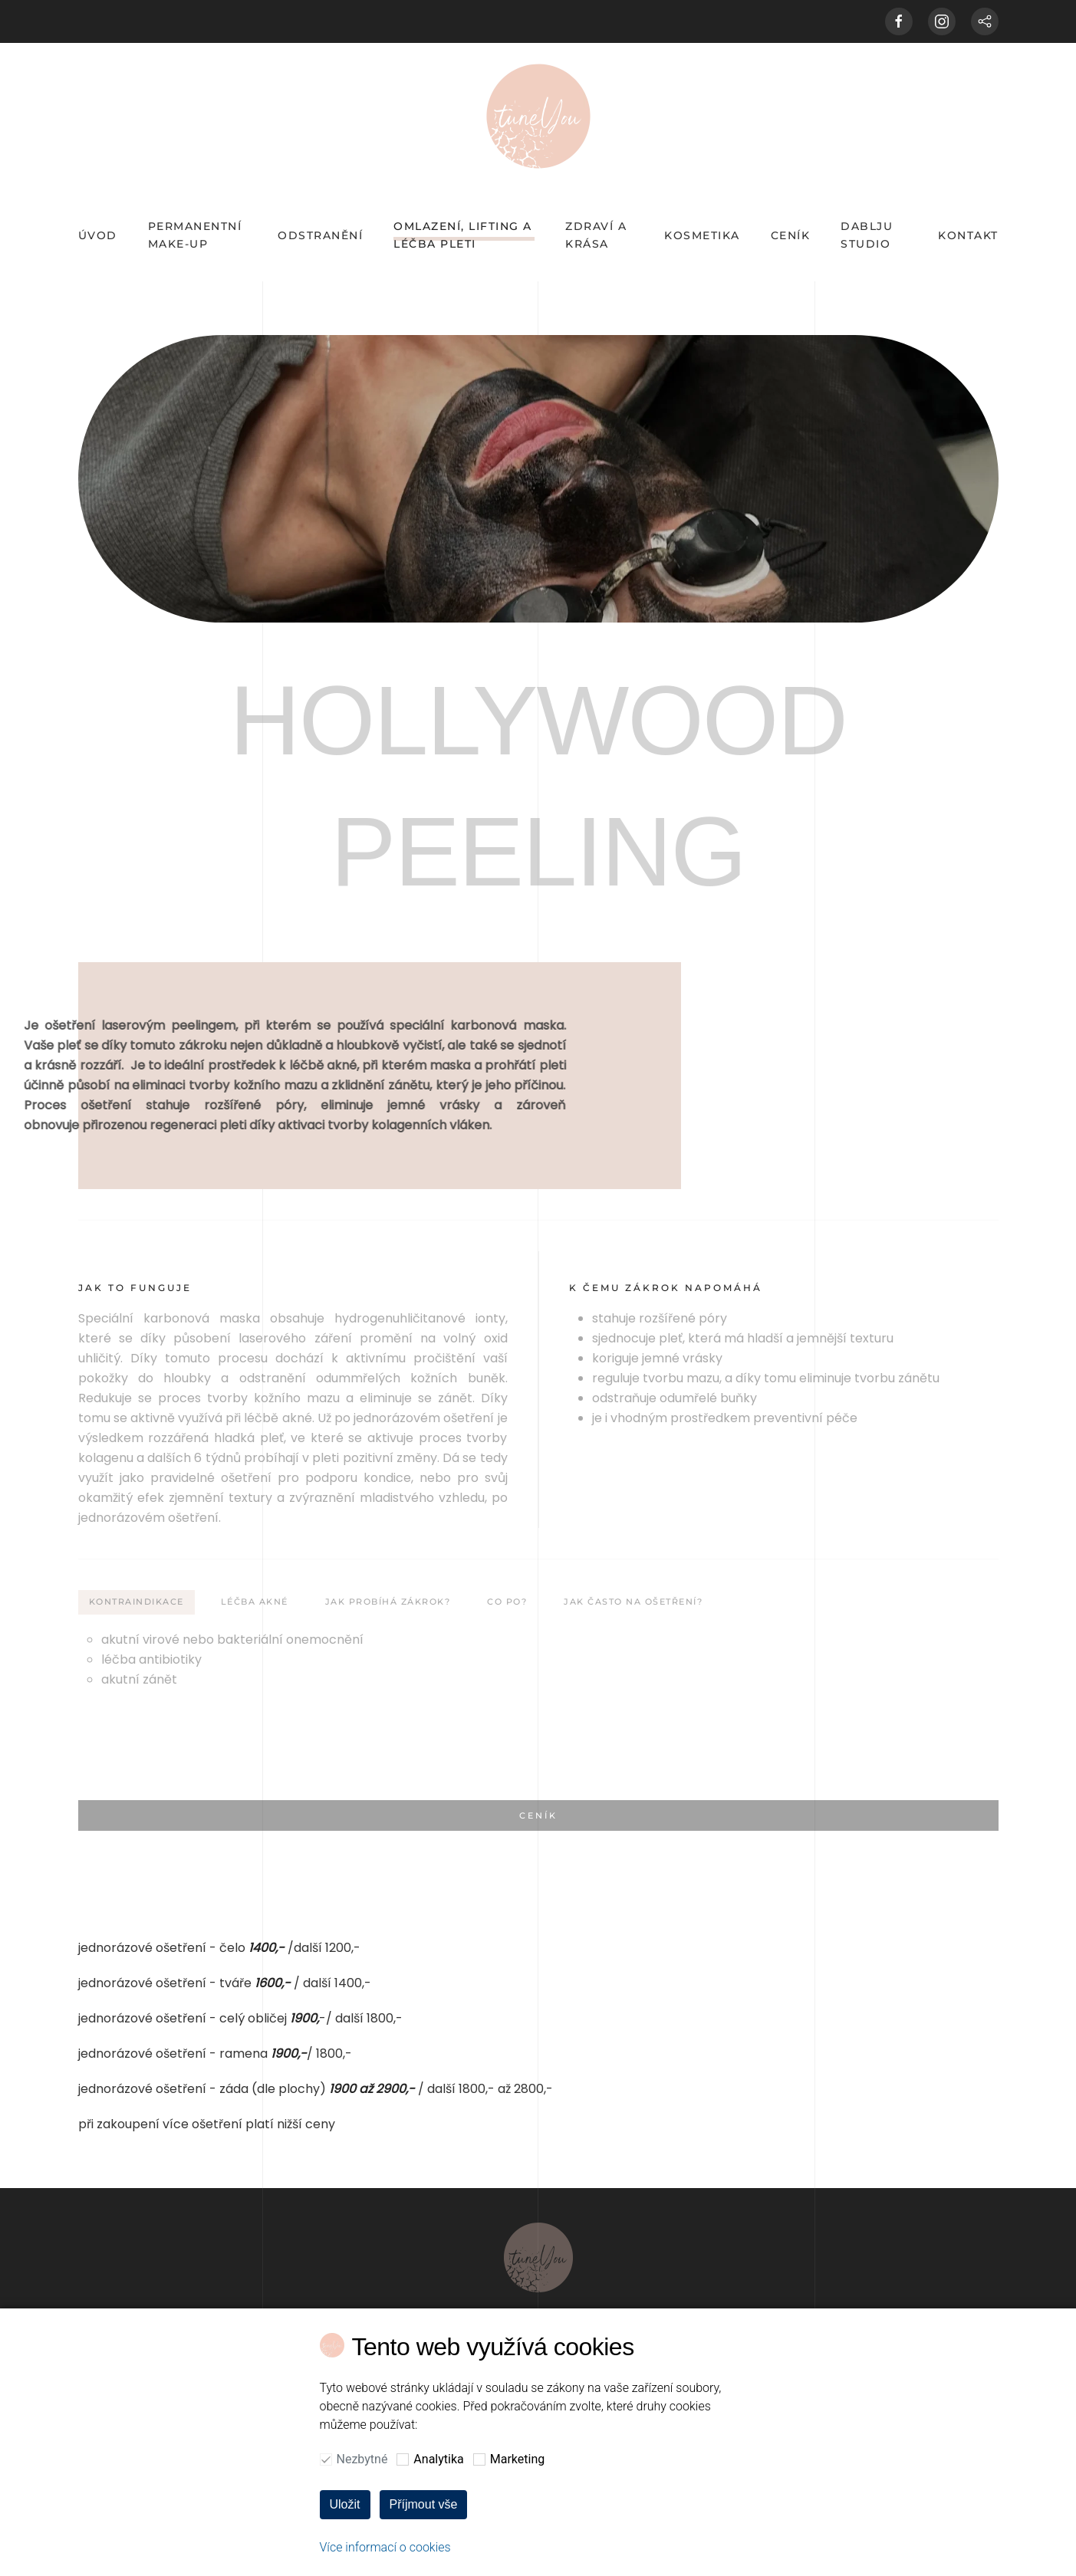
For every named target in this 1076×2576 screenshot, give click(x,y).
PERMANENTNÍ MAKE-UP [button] (195, 235)
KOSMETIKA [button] (702, 235)
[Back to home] (538, 116)
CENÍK (791, 235)
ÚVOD (97, 235)
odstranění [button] (320, 235)
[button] (538, 2510)
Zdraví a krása (596, 235)
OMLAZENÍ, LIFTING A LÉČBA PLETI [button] (462, 235)
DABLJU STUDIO (867, 235)
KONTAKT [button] (968, 235)
